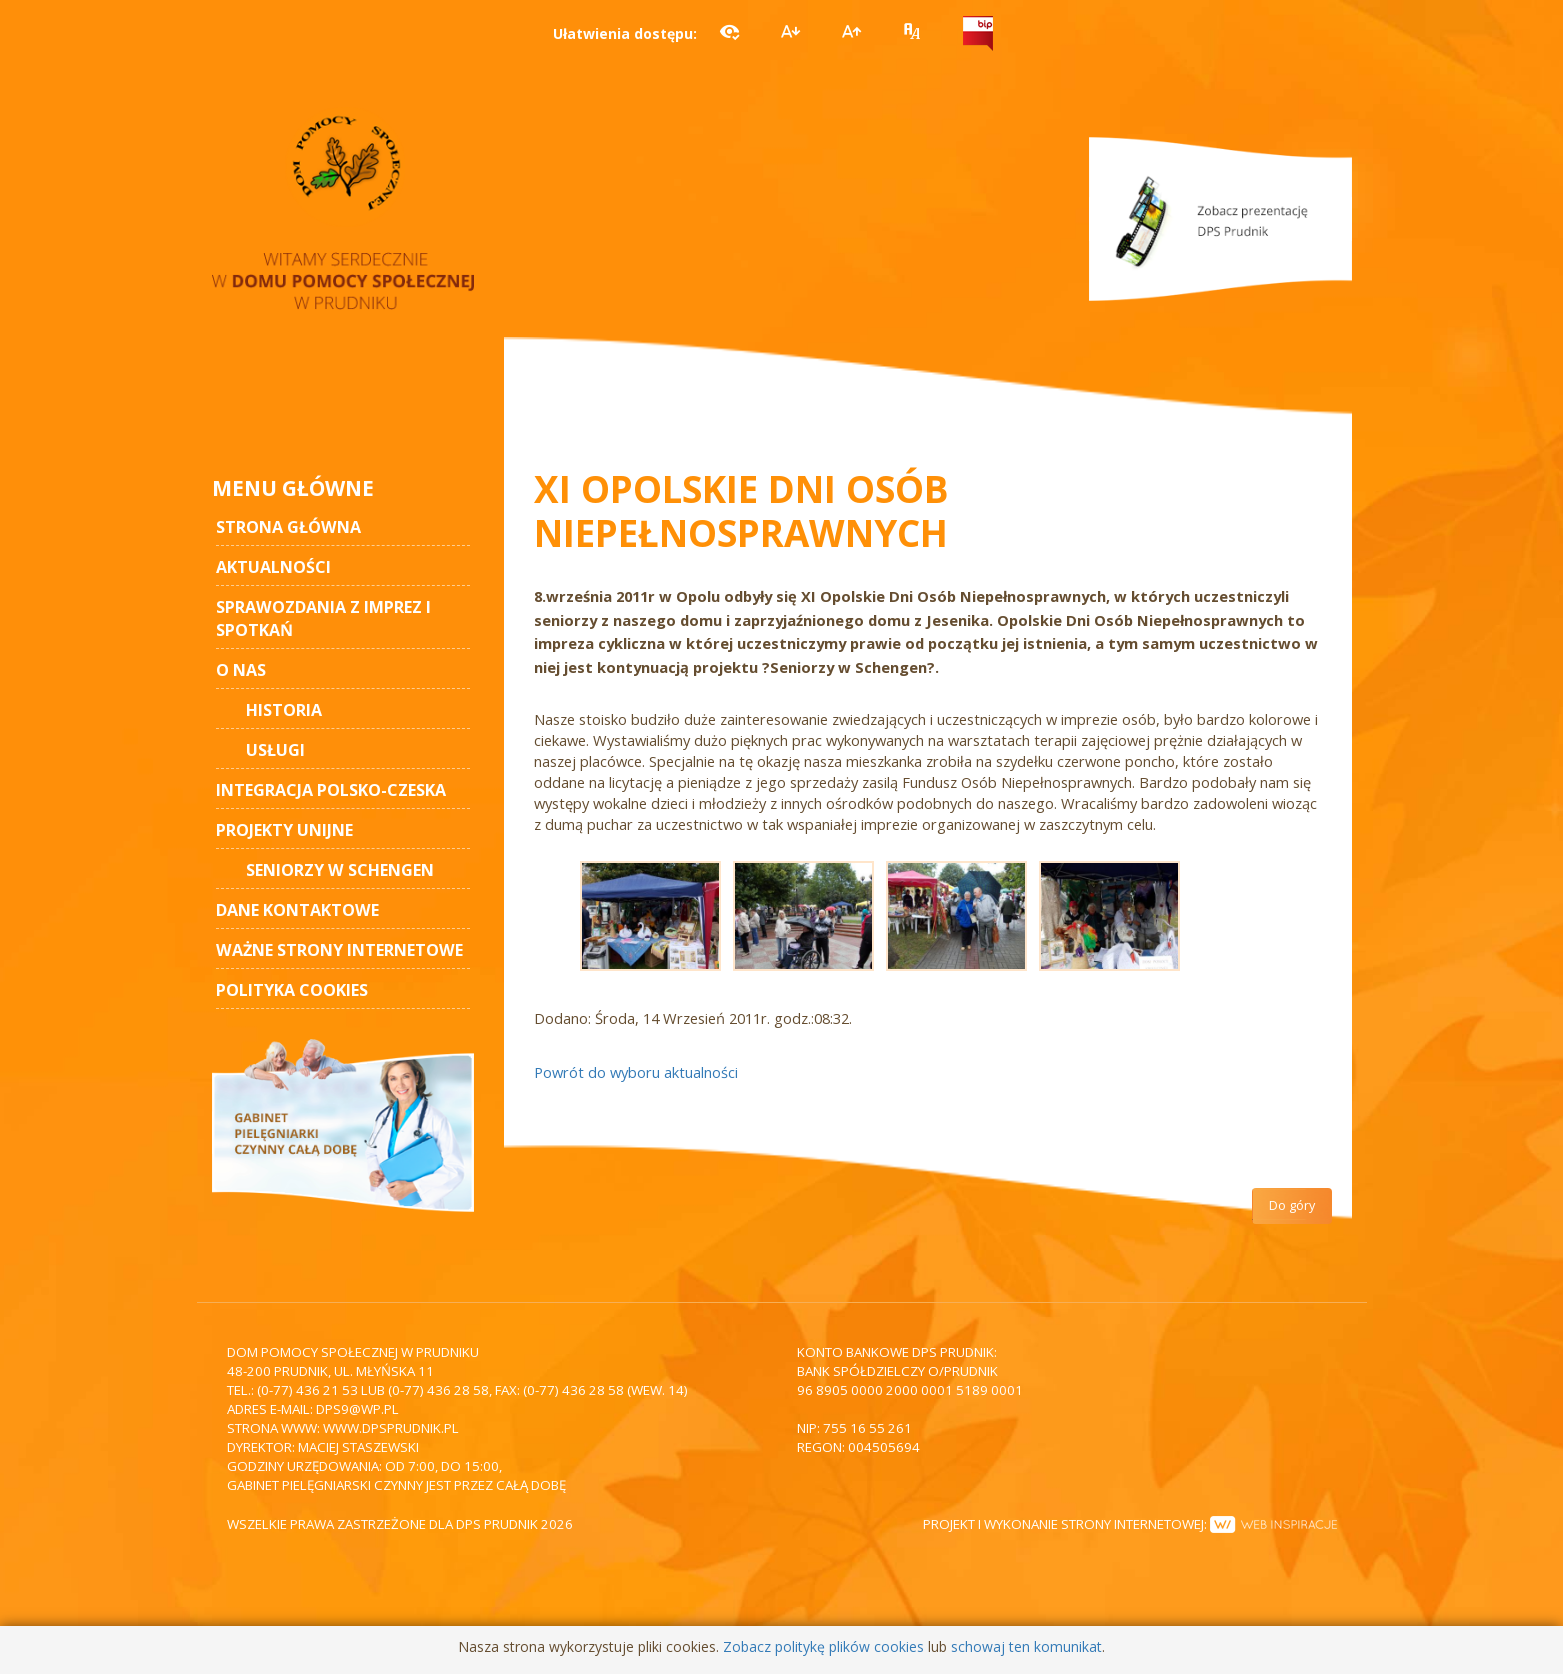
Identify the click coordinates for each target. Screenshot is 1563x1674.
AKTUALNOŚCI (273, 567)
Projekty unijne (284, 830)
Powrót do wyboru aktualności (636, 1072)
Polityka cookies (292, 990)
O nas (241, 670)
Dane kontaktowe (297, 910)
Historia (284, 710)
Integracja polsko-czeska (331, 790)
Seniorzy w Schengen (340, 870)
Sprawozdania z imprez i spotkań (323, 618)
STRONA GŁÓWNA (288, 527)
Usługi (275, 750)
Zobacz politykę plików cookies (823, 1646)
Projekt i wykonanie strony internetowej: (1130, 1524)
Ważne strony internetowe (339, 950)
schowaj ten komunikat (1026, 1646)
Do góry (1292, 1205)
